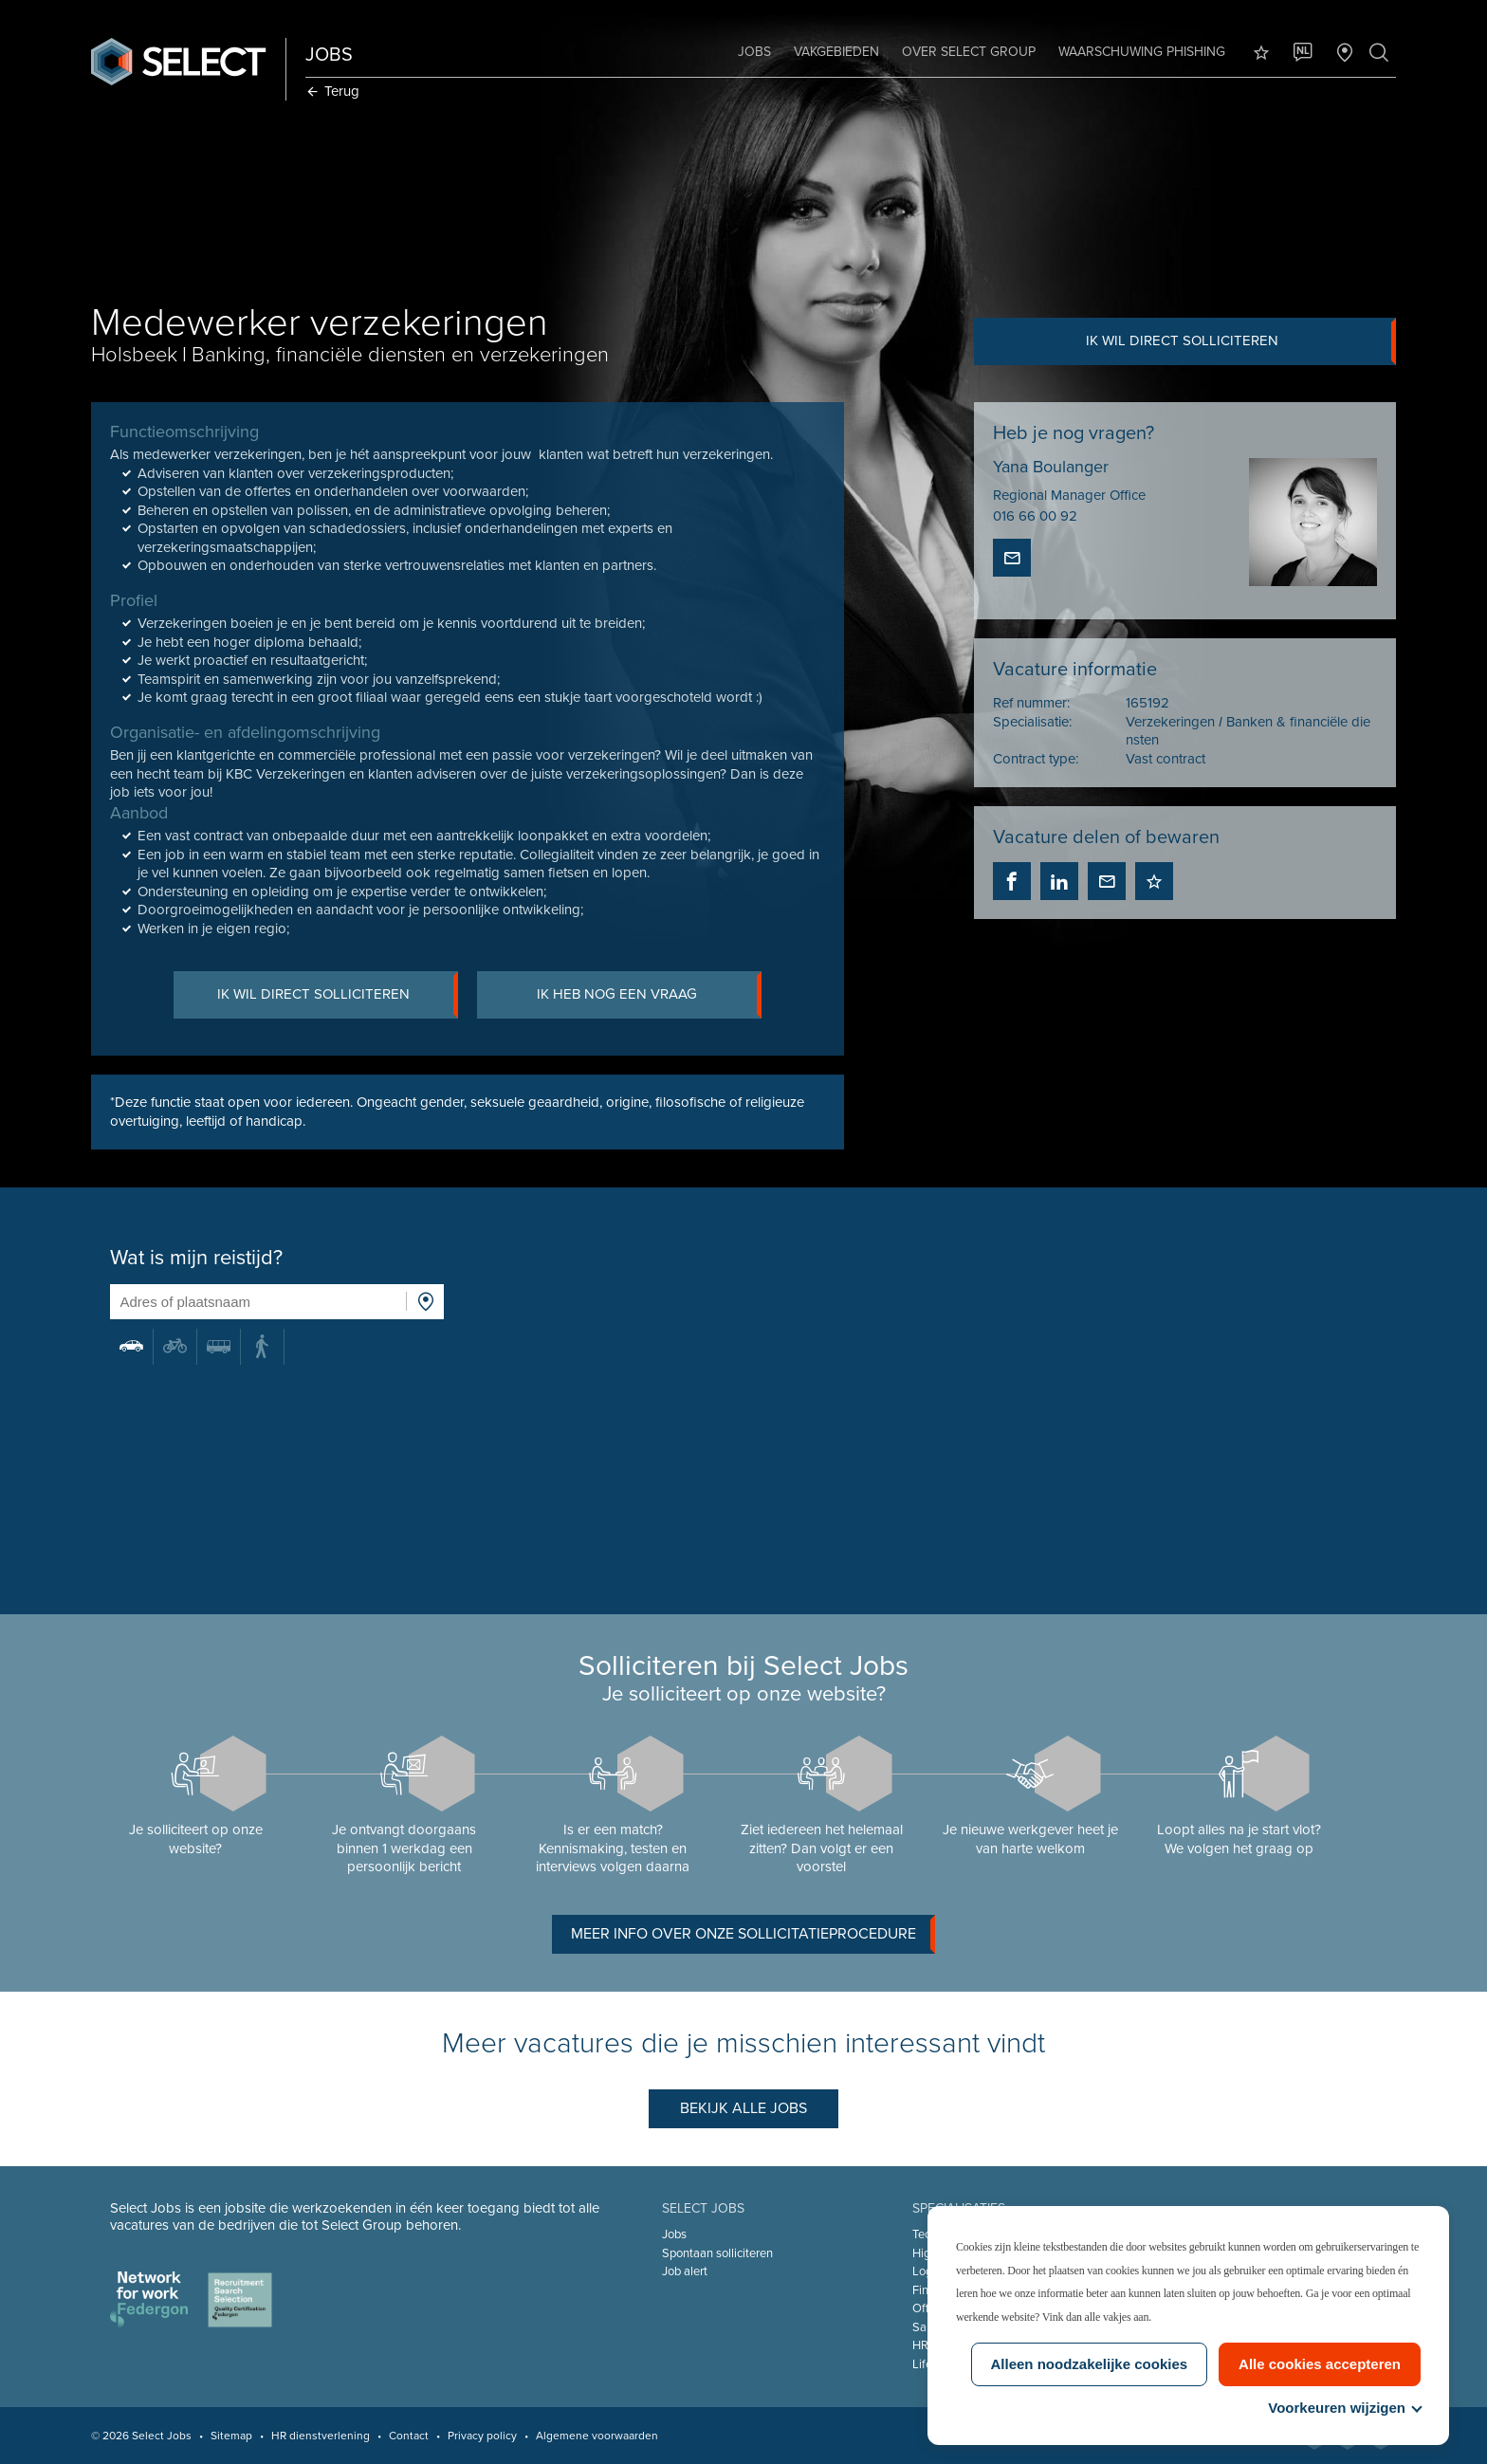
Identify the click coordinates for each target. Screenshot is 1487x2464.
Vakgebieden (834, 52)
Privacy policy (484, 2435)
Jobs (752, 52)
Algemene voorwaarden (599, 2435)
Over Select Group (967, 52)
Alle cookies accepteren (1320, 2364)
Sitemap (233, 2435)
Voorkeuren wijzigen (1344, 2408)
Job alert (684, 2271)
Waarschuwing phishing (1139, 52)
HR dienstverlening (322, 2435)
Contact (411, 2435)
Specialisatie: (1031, 721)
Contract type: (1034, 758)
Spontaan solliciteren (717, 2253)
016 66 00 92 (1034, 516)
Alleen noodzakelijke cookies (1089, 2364)
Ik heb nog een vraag (650, 996)
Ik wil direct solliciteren (1239, 341)
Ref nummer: (1030, 703)
